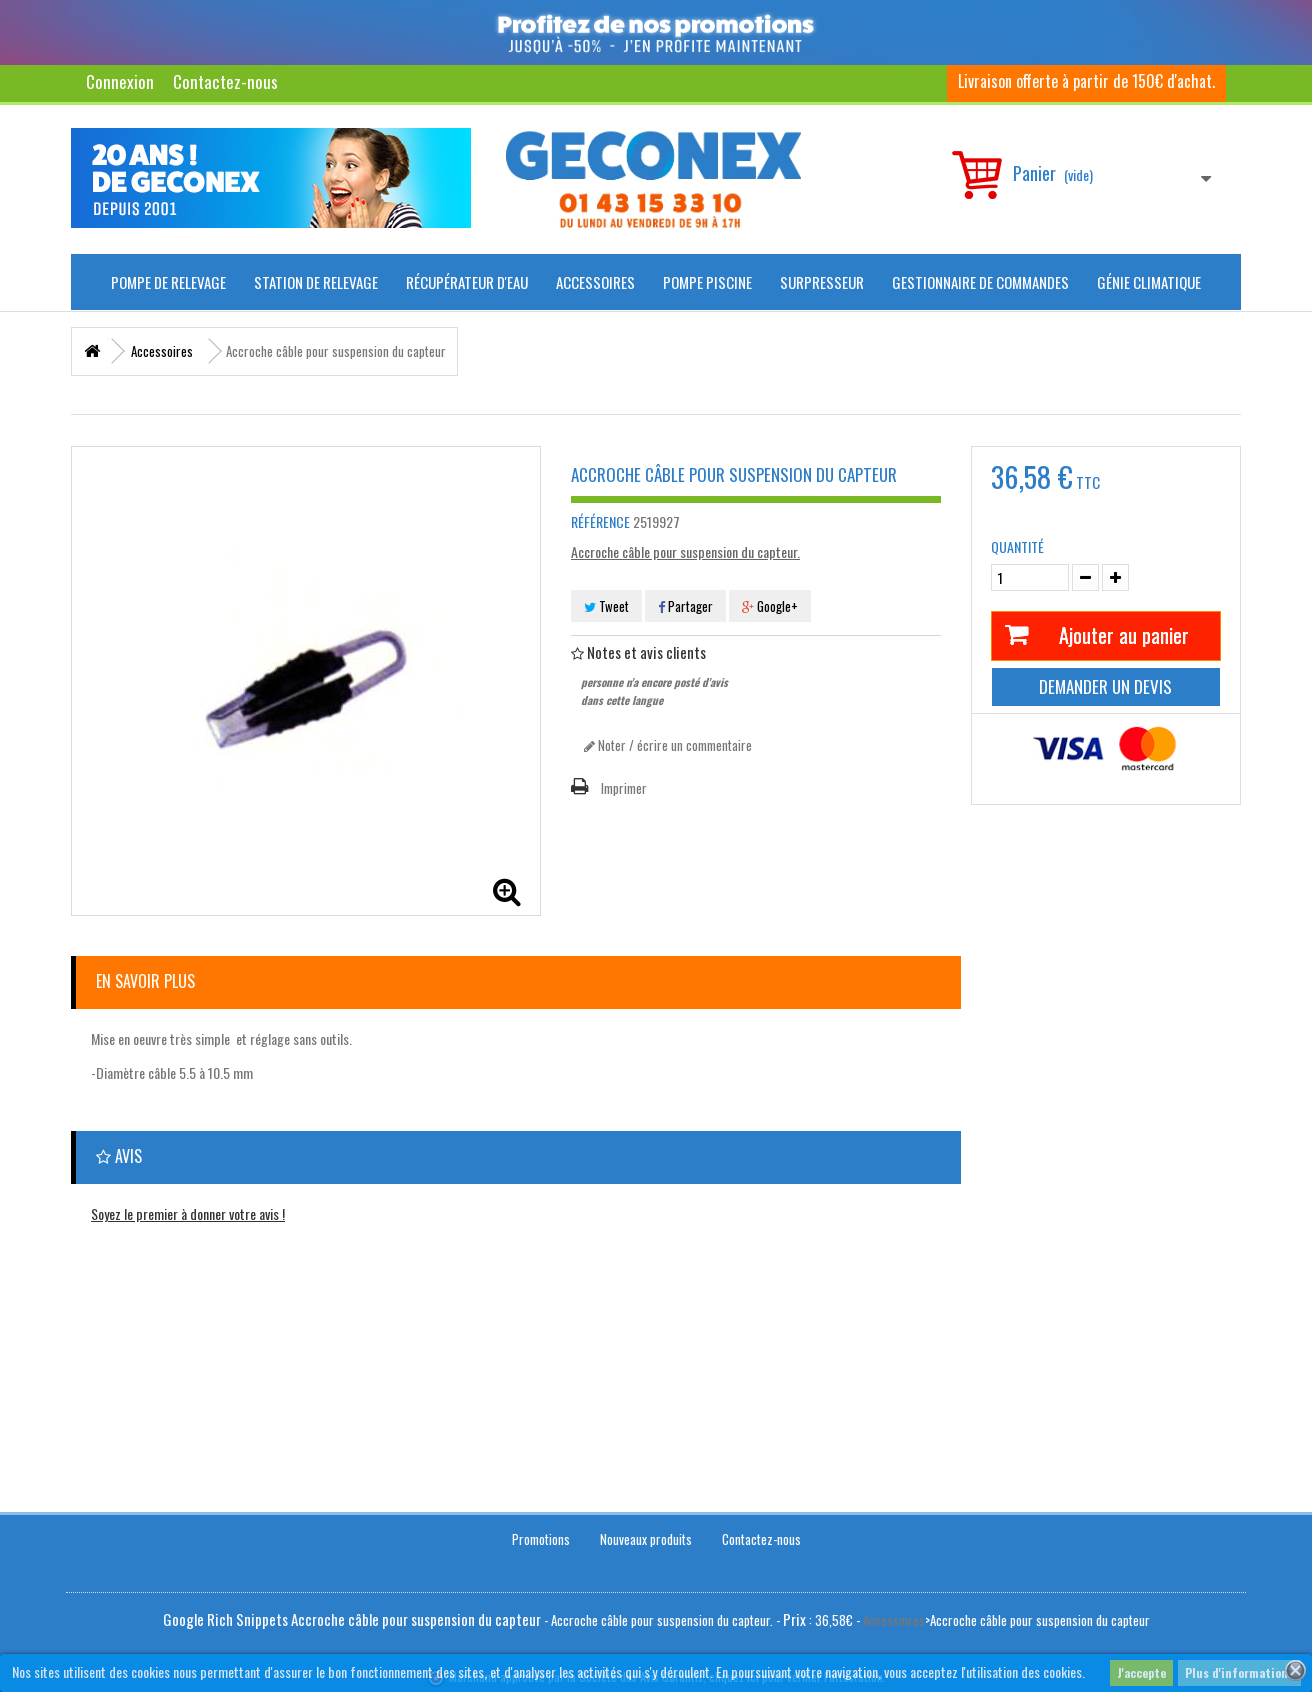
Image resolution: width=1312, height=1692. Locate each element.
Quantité (1017, 547)
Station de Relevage (316, 282)
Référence (600, 522)
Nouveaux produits (646, 1534)
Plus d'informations (1239, 1672)
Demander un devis (1105, 686)
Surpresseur (822, 282)
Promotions (541, 1534)
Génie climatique (1149, 282)
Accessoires (595, 282)
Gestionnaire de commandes (980, 282)
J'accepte (1141, 1672)
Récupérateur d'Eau (467, 282)
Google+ (770, 606)
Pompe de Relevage (168, 282)
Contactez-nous (225, 81)
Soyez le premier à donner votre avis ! (188, 1213)
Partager (685, 606)
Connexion (120, 81)
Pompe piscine (707, 282)
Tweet (606, 606)
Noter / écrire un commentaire (668, 745)
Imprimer (624, 788)
